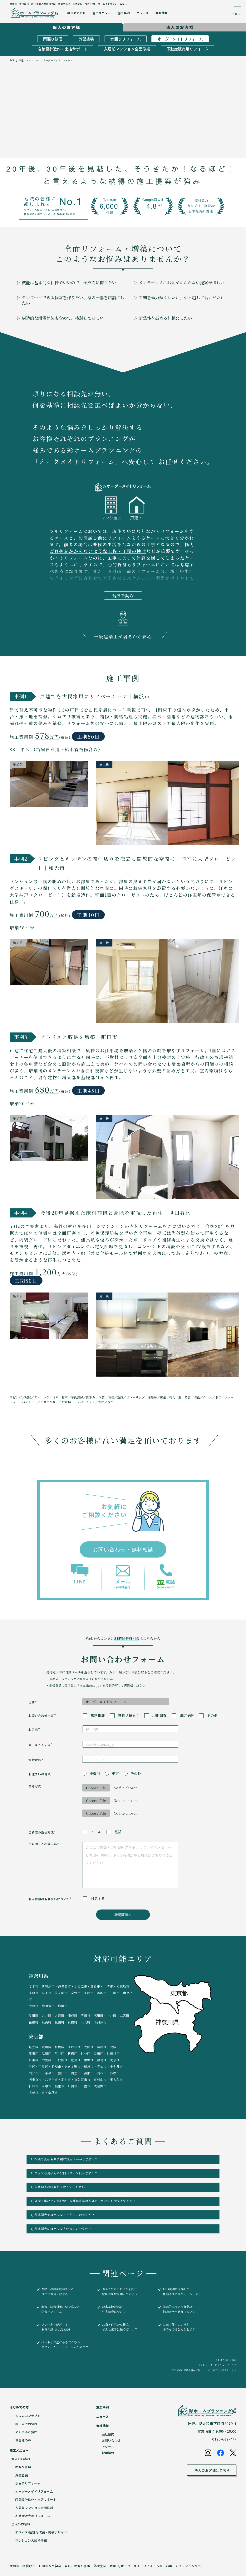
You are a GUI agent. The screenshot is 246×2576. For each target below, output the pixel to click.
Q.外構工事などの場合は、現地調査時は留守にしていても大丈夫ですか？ (122, 2201)
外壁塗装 (86, 39)
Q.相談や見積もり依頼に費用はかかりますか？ (122, 2159)
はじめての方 (76, 13)
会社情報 (161, 13)
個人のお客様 (20, 2458)
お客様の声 (23, 2440)
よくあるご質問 (26, 2432)
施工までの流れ (26, 2424)
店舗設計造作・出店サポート (63, 49)
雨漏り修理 (52, 39)
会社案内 (108, 2434)
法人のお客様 (20, 2524)
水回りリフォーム (125, 39)
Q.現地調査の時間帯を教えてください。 (122, 2187)
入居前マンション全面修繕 (127, 49)
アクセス (108, 2446)
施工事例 (124, 13)
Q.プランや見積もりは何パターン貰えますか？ (122, 2173)
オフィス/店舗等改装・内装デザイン (41, 2532)
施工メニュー (101, 13)
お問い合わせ (111, 2440)
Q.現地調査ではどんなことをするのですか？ (122, 2215)
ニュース (143, 13)
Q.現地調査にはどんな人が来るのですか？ (122, 2229)
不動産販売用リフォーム (187, 49)
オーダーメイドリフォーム (180, 39)
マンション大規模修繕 (31, 2540)
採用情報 (108, 2452)
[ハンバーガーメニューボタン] (237, 11)
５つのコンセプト (28, 2415)
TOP (12, 60)
